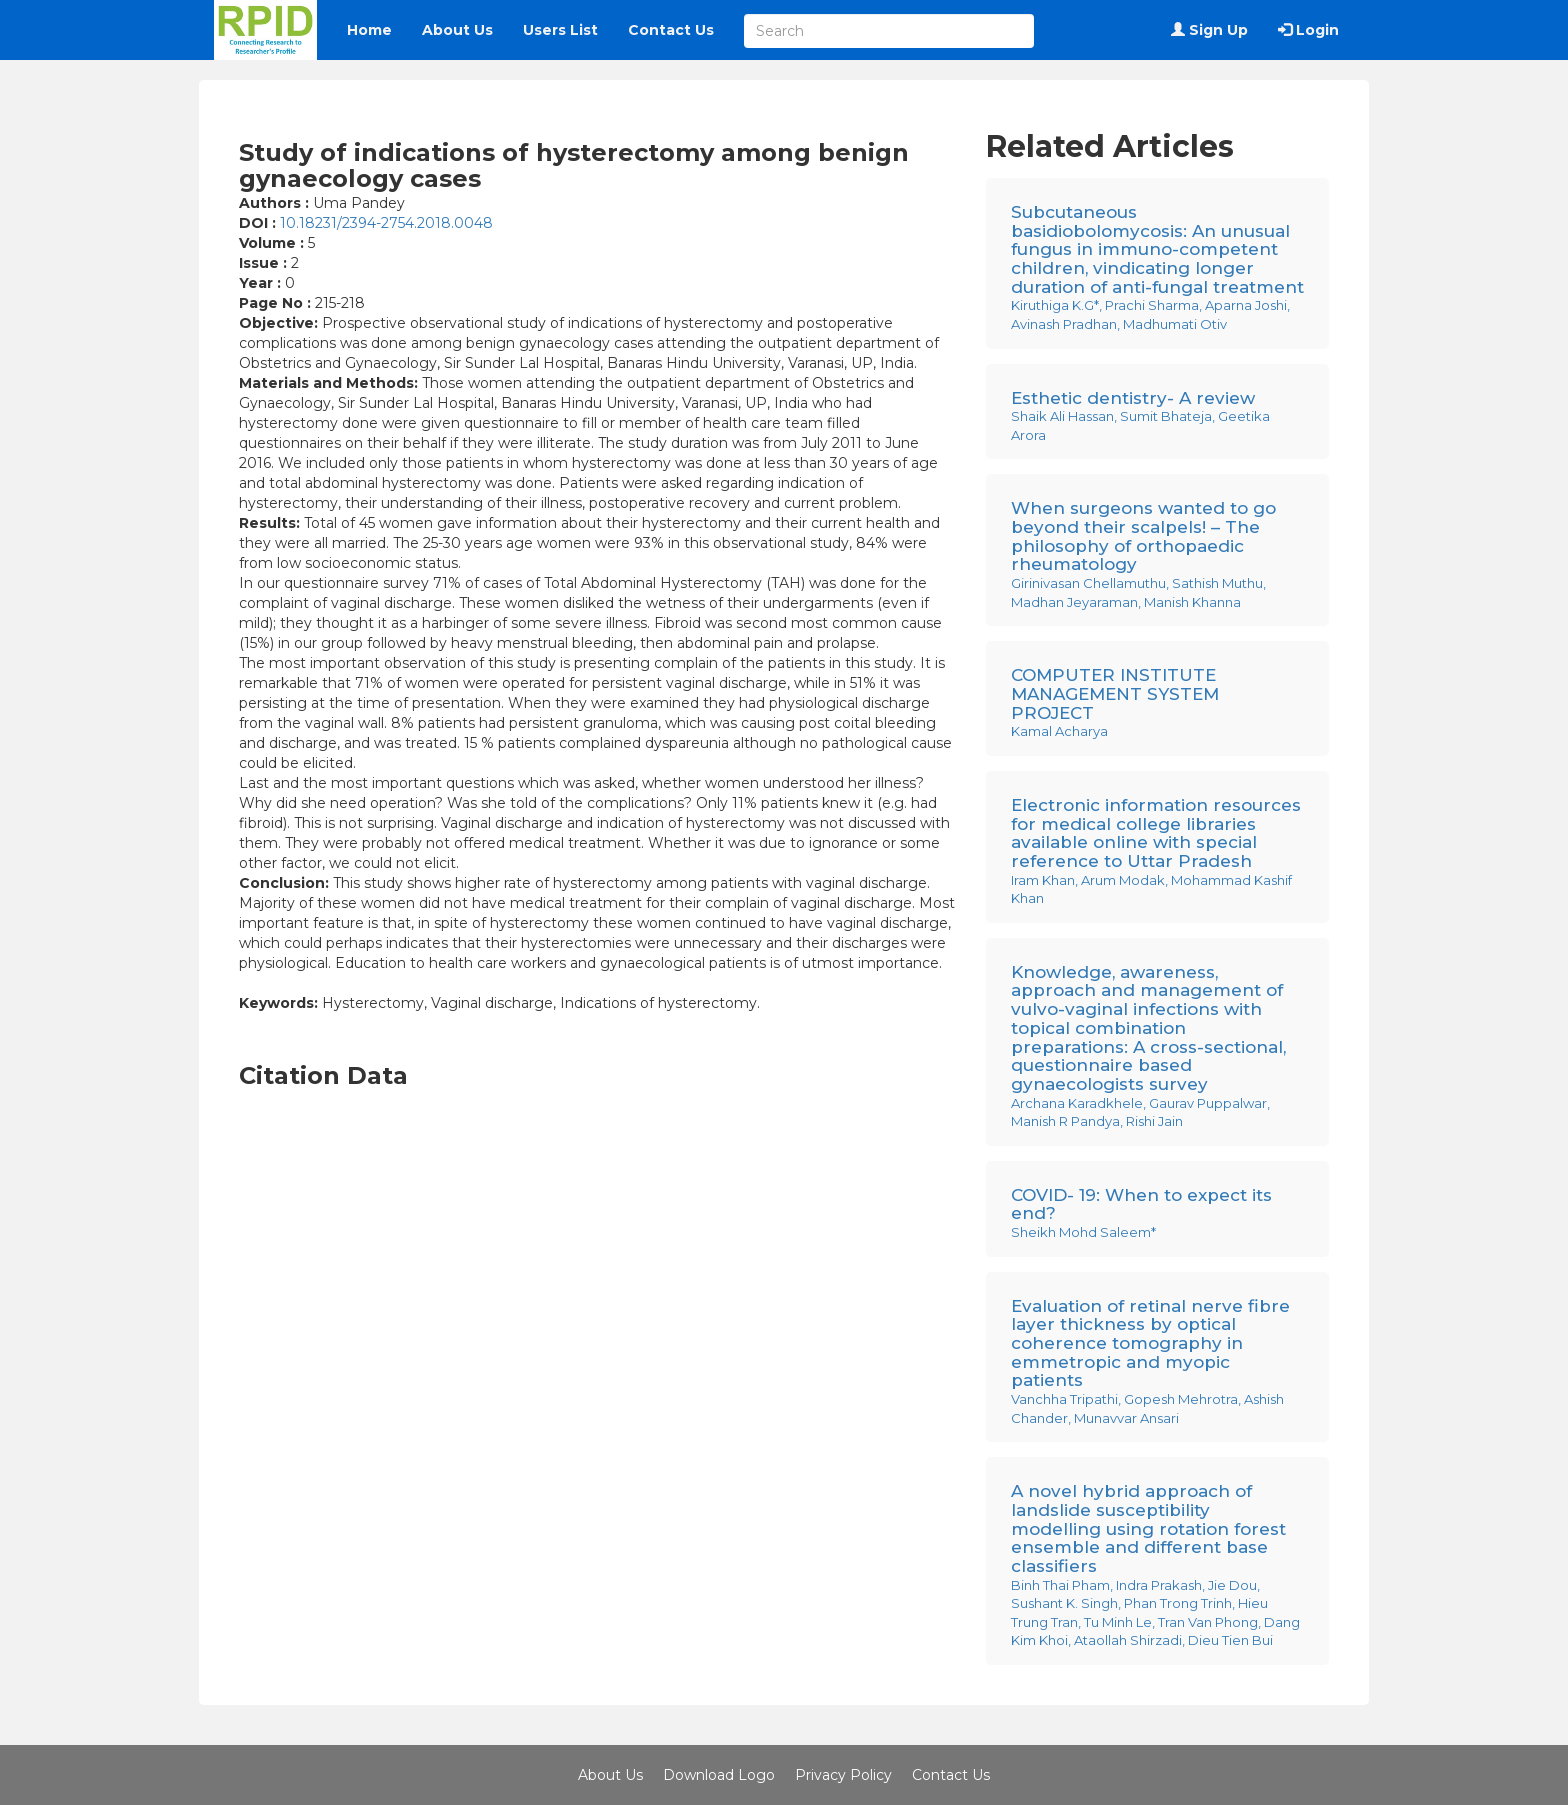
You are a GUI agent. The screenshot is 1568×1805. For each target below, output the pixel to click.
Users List (560, 30)
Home (369, 30)
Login (1308, 30)
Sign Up (1209, 30)
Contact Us (671, 30)
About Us (457, 30)
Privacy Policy (843, 1775)
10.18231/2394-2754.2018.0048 (386, 223)
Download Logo (719, 1775)
